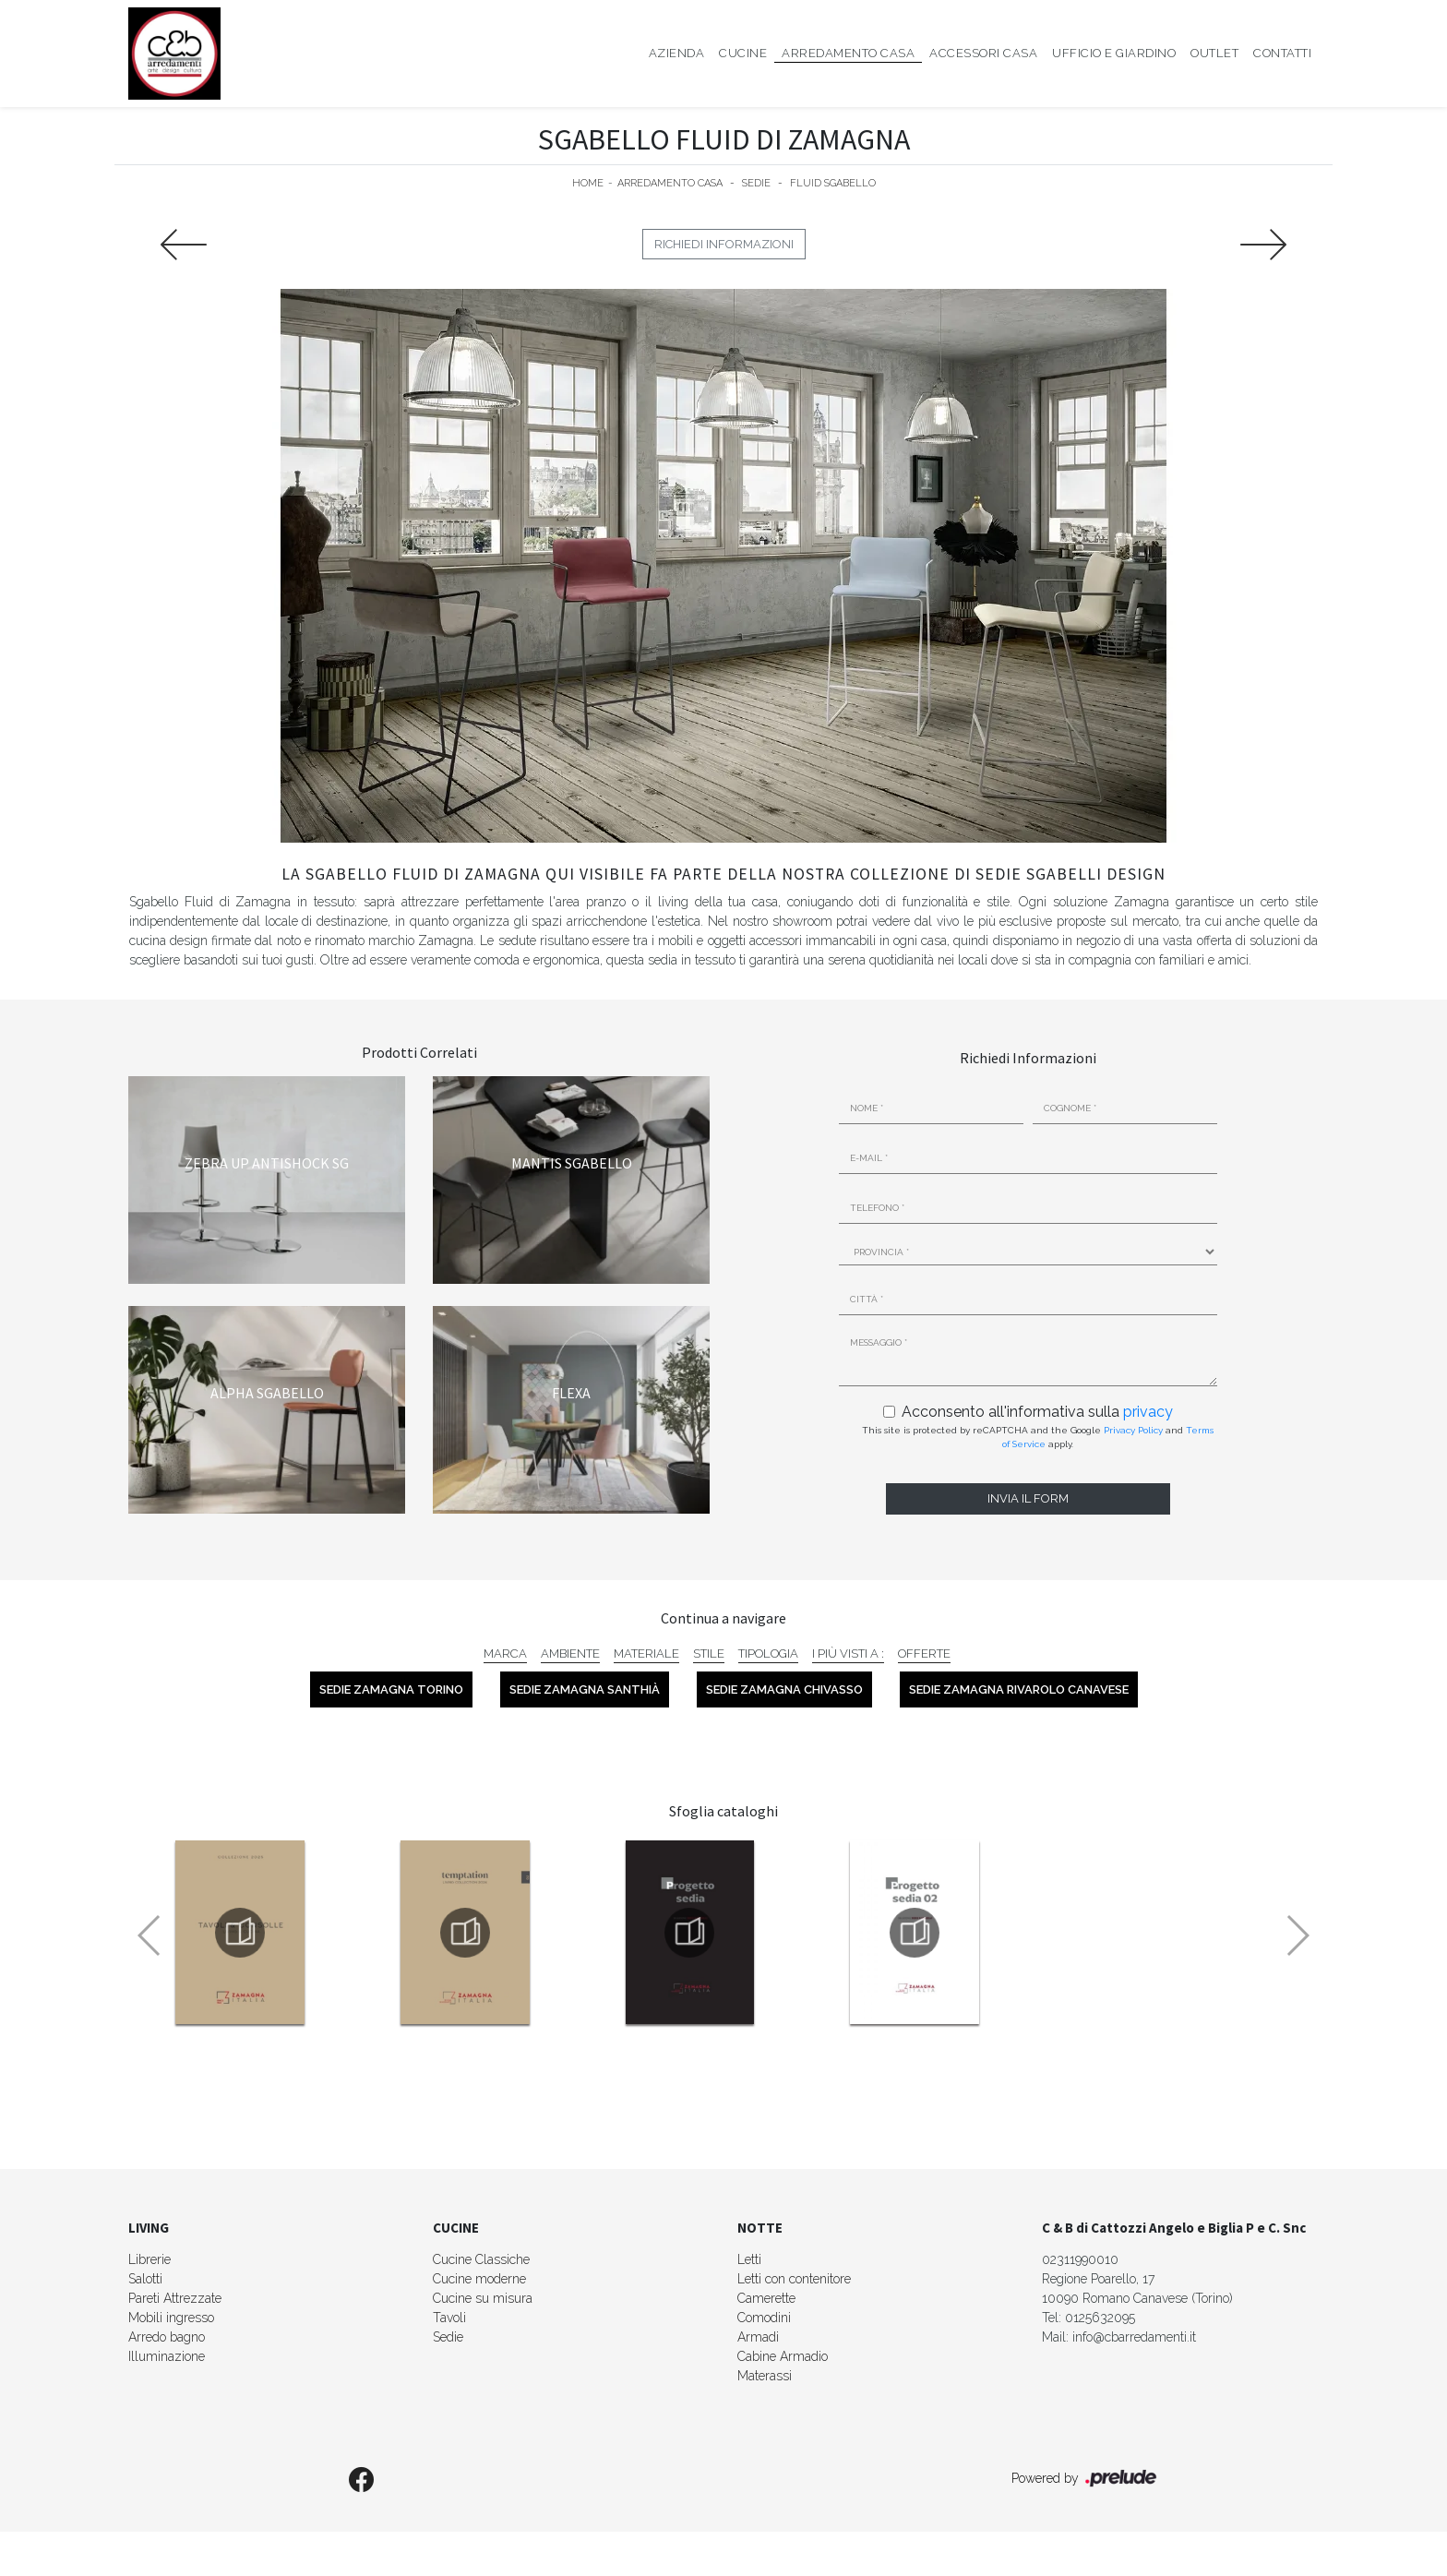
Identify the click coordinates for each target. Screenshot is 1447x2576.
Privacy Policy (1133, 1430)
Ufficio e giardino (1114, 53)
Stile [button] (708, 1653)
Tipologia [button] (768, 1653)
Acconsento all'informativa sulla (1037, 1411)
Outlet (1214, 53)
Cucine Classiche (481, 2259)
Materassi (764, 2375)
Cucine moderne (479, 2278)
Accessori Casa (983, 53)
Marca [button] (505, 1653)
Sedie (756, 183)
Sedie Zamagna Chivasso (784, 1689)
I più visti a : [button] (848, 1653)
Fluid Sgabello (833, 183)
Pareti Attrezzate (174, 2298)
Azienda (677, 53)
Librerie (149, 2259)
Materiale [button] (646, 1653)
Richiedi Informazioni (724, 244)
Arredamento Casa (848, 53)
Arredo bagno (166, 2337)
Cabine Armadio (782, 2356)
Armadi (758, 2337)
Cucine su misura (482, 2298)
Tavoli (449, 2317)
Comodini (764, 2317)
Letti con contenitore (794, 2278)
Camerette (766, 2298)
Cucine (743, 53)
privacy (1148, 1411)
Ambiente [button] (570, 1653)
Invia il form (1028, 1498)
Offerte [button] (924, 1653)
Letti (749, 2259)
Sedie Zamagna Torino (391, 1689)
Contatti (1282, 53)
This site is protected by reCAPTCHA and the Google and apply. (1038, 1437)
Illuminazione (166, 2356)
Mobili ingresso (171, 2317)
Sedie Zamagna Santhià (584, 1689)
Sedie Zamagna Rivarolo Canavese (1019, 1689)
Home (588, 183)
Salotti (145, 2278)
